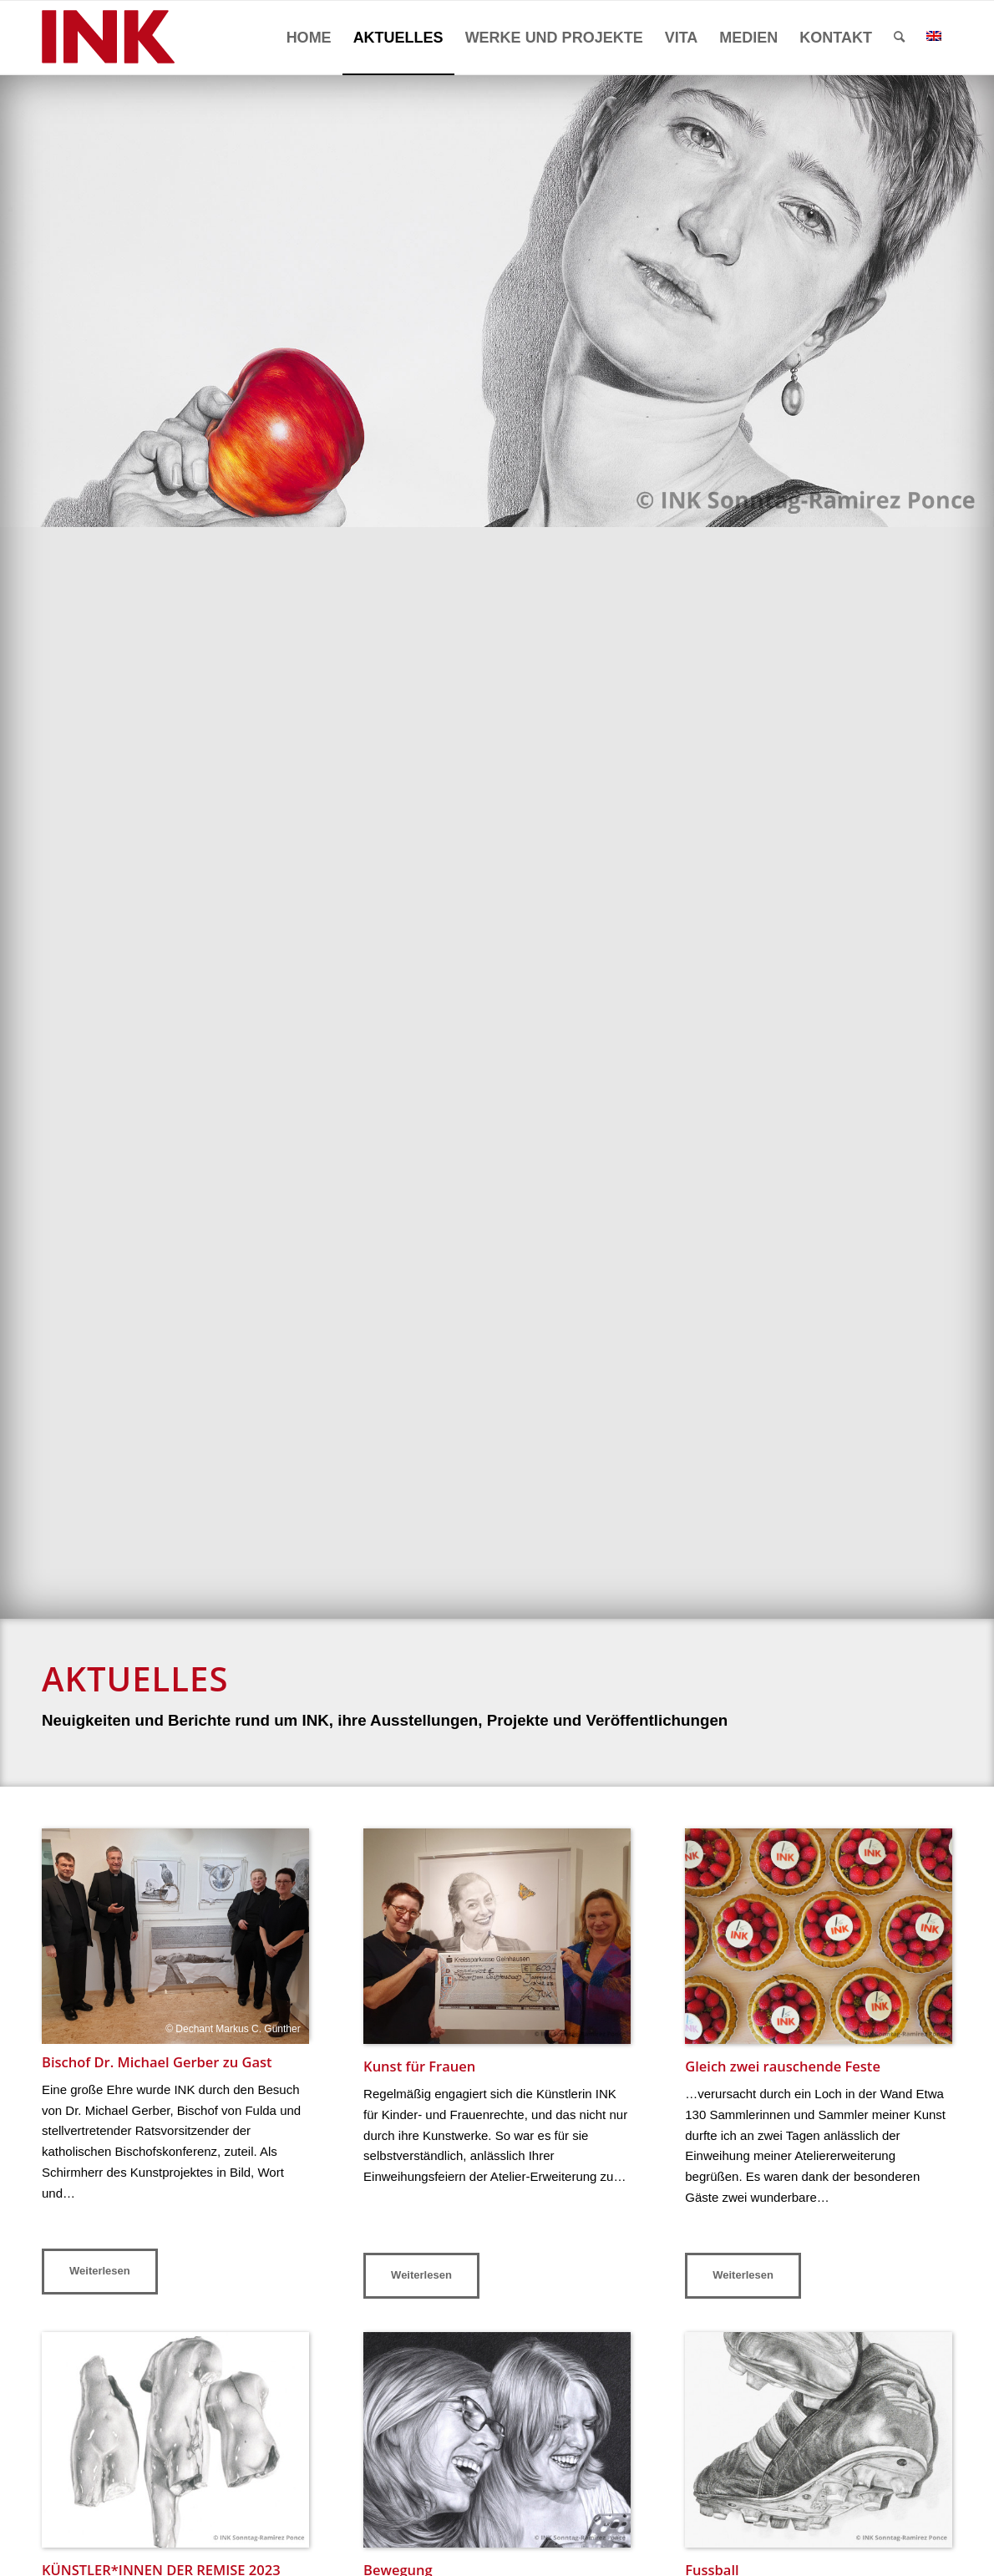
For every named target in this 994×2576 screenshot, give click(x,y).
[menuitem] (309, 37)
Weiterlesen (99, 2270)
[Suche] (899, 37)
